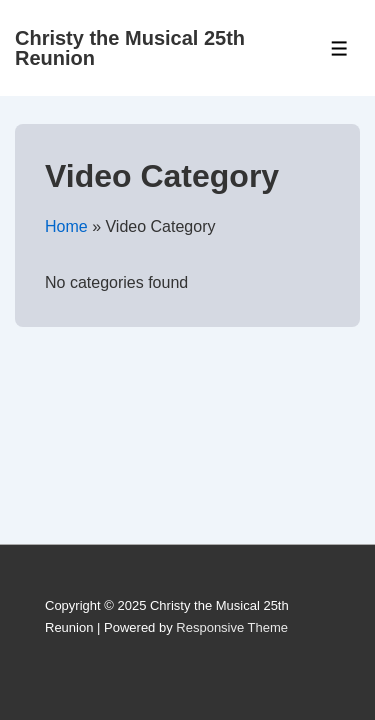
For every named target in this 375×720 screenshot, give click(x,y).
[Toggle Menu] (339, 48)
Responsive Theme (232, 627)
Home (66, 226)
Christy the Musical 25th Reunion (130, 48)
